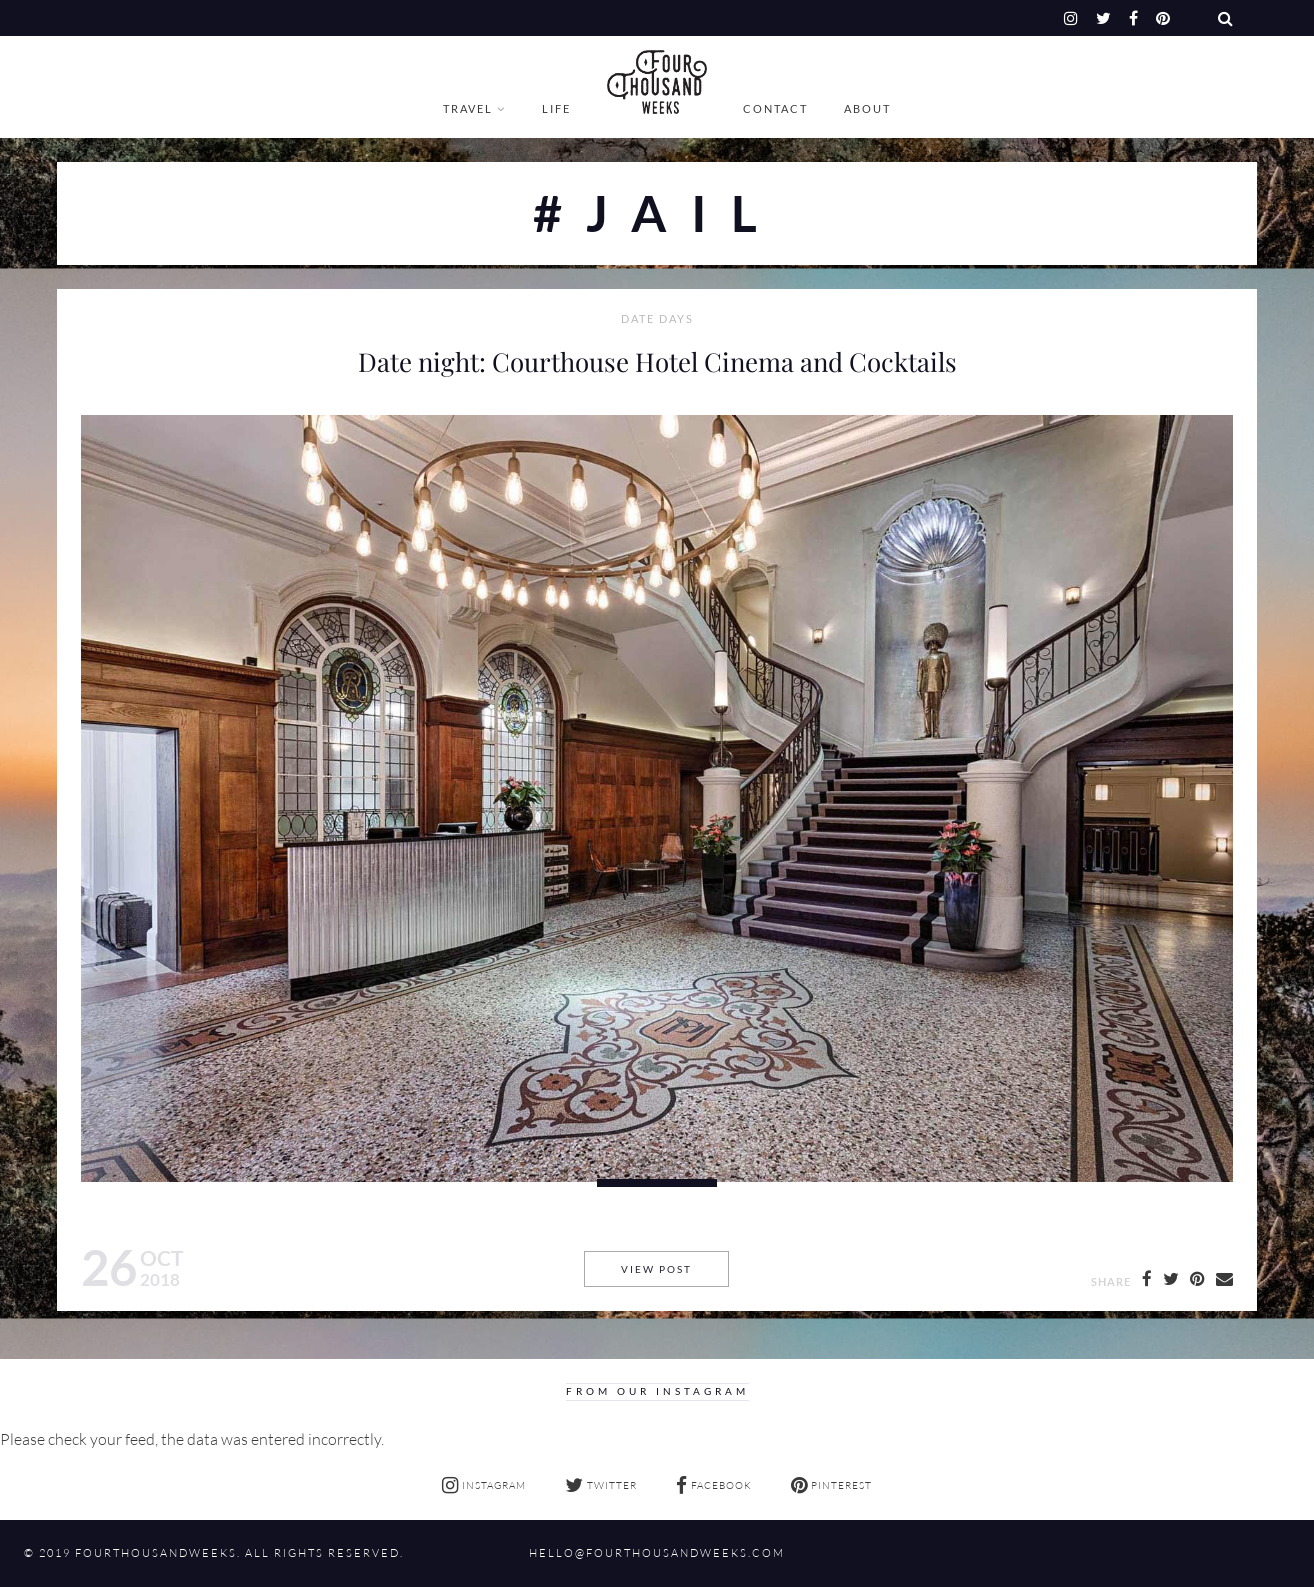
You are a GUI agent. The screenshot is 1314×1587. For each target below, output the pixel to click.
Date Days (657, 319)
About (867, 108)
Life (556, 108)
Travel (468, 108)
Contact (775, 108)
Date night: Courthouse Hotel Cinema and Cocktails (657, 361)
